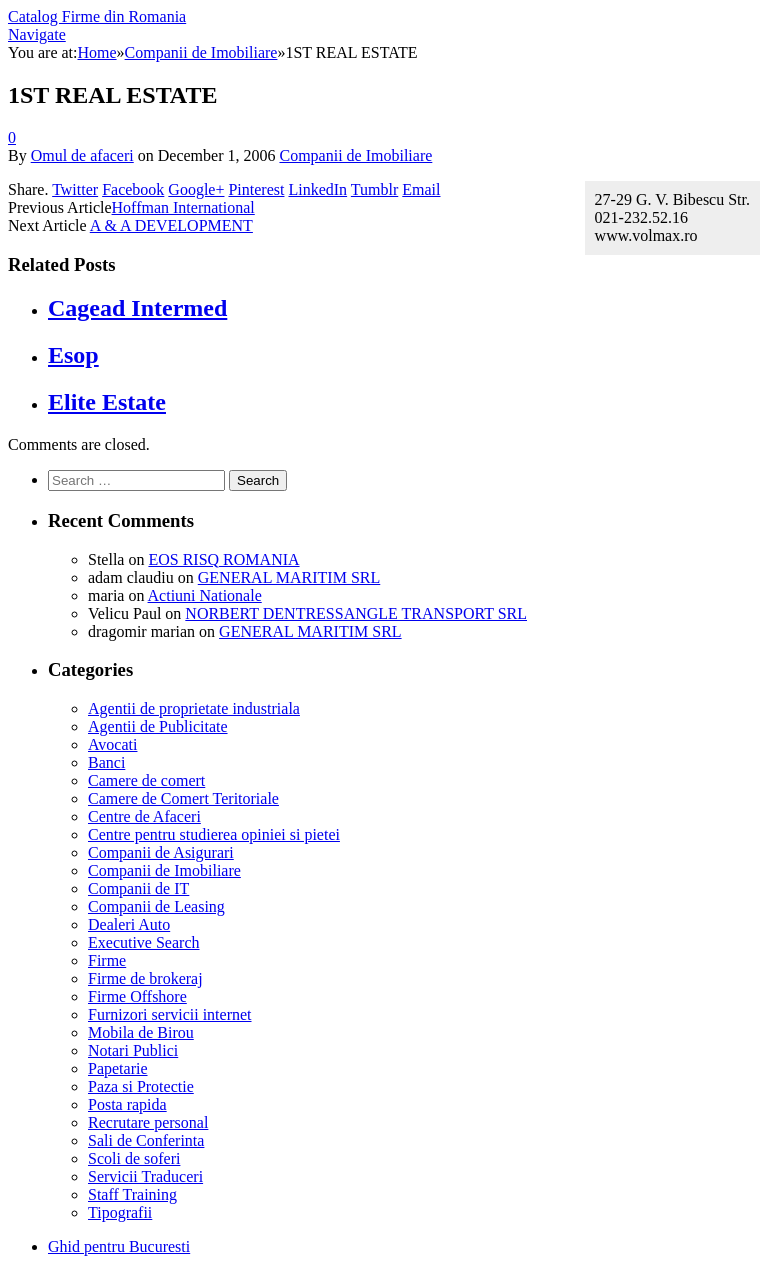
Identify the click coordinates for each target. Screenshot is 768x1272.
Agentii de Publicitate (158, 726)
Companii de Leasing (156, 906)
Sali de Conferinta (146, 1140)
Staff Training (132, 1194)
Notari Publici (133, 1050)
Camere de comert (146, 780)
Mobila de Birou (141, 1032)
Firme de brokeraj (145, 978)
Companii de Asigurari (161, 852)
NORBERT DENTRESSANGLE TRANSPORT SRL (356, 613)
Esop (73, 355)
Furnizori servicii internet (170, 1014)
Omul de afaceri (82, 155)
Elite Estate (107, 402)
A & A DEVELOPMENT (171, 225)
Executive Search (144, 942)
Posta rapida (127, 1104)
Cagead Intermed (137, 308)
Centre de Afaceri (144, 816)
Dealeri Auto (129, 924)
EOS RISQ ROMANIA (223, 559)
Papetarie (118, 1068)
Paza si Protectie (141, 1086)
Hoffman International (183, 207)
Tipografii (120, 1212)
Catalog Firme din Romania (97, 16)
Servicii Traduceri (145, 1176)
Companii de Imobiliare (355, 155)
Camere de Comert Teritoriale (183, 798)
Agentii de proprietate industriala (194, 708)
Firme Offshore (137, 996)
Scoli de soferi (134, 1158)
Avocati (112, 744)
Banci (106, 762)
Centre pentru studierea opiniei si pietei (214, 834)
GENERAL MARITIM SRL (289, 577)
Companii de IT (138, 888)
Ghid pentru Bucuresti (119, 1246)
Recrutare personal (148, 1122)
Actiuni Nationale (205, 595)
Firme (107, 960)
